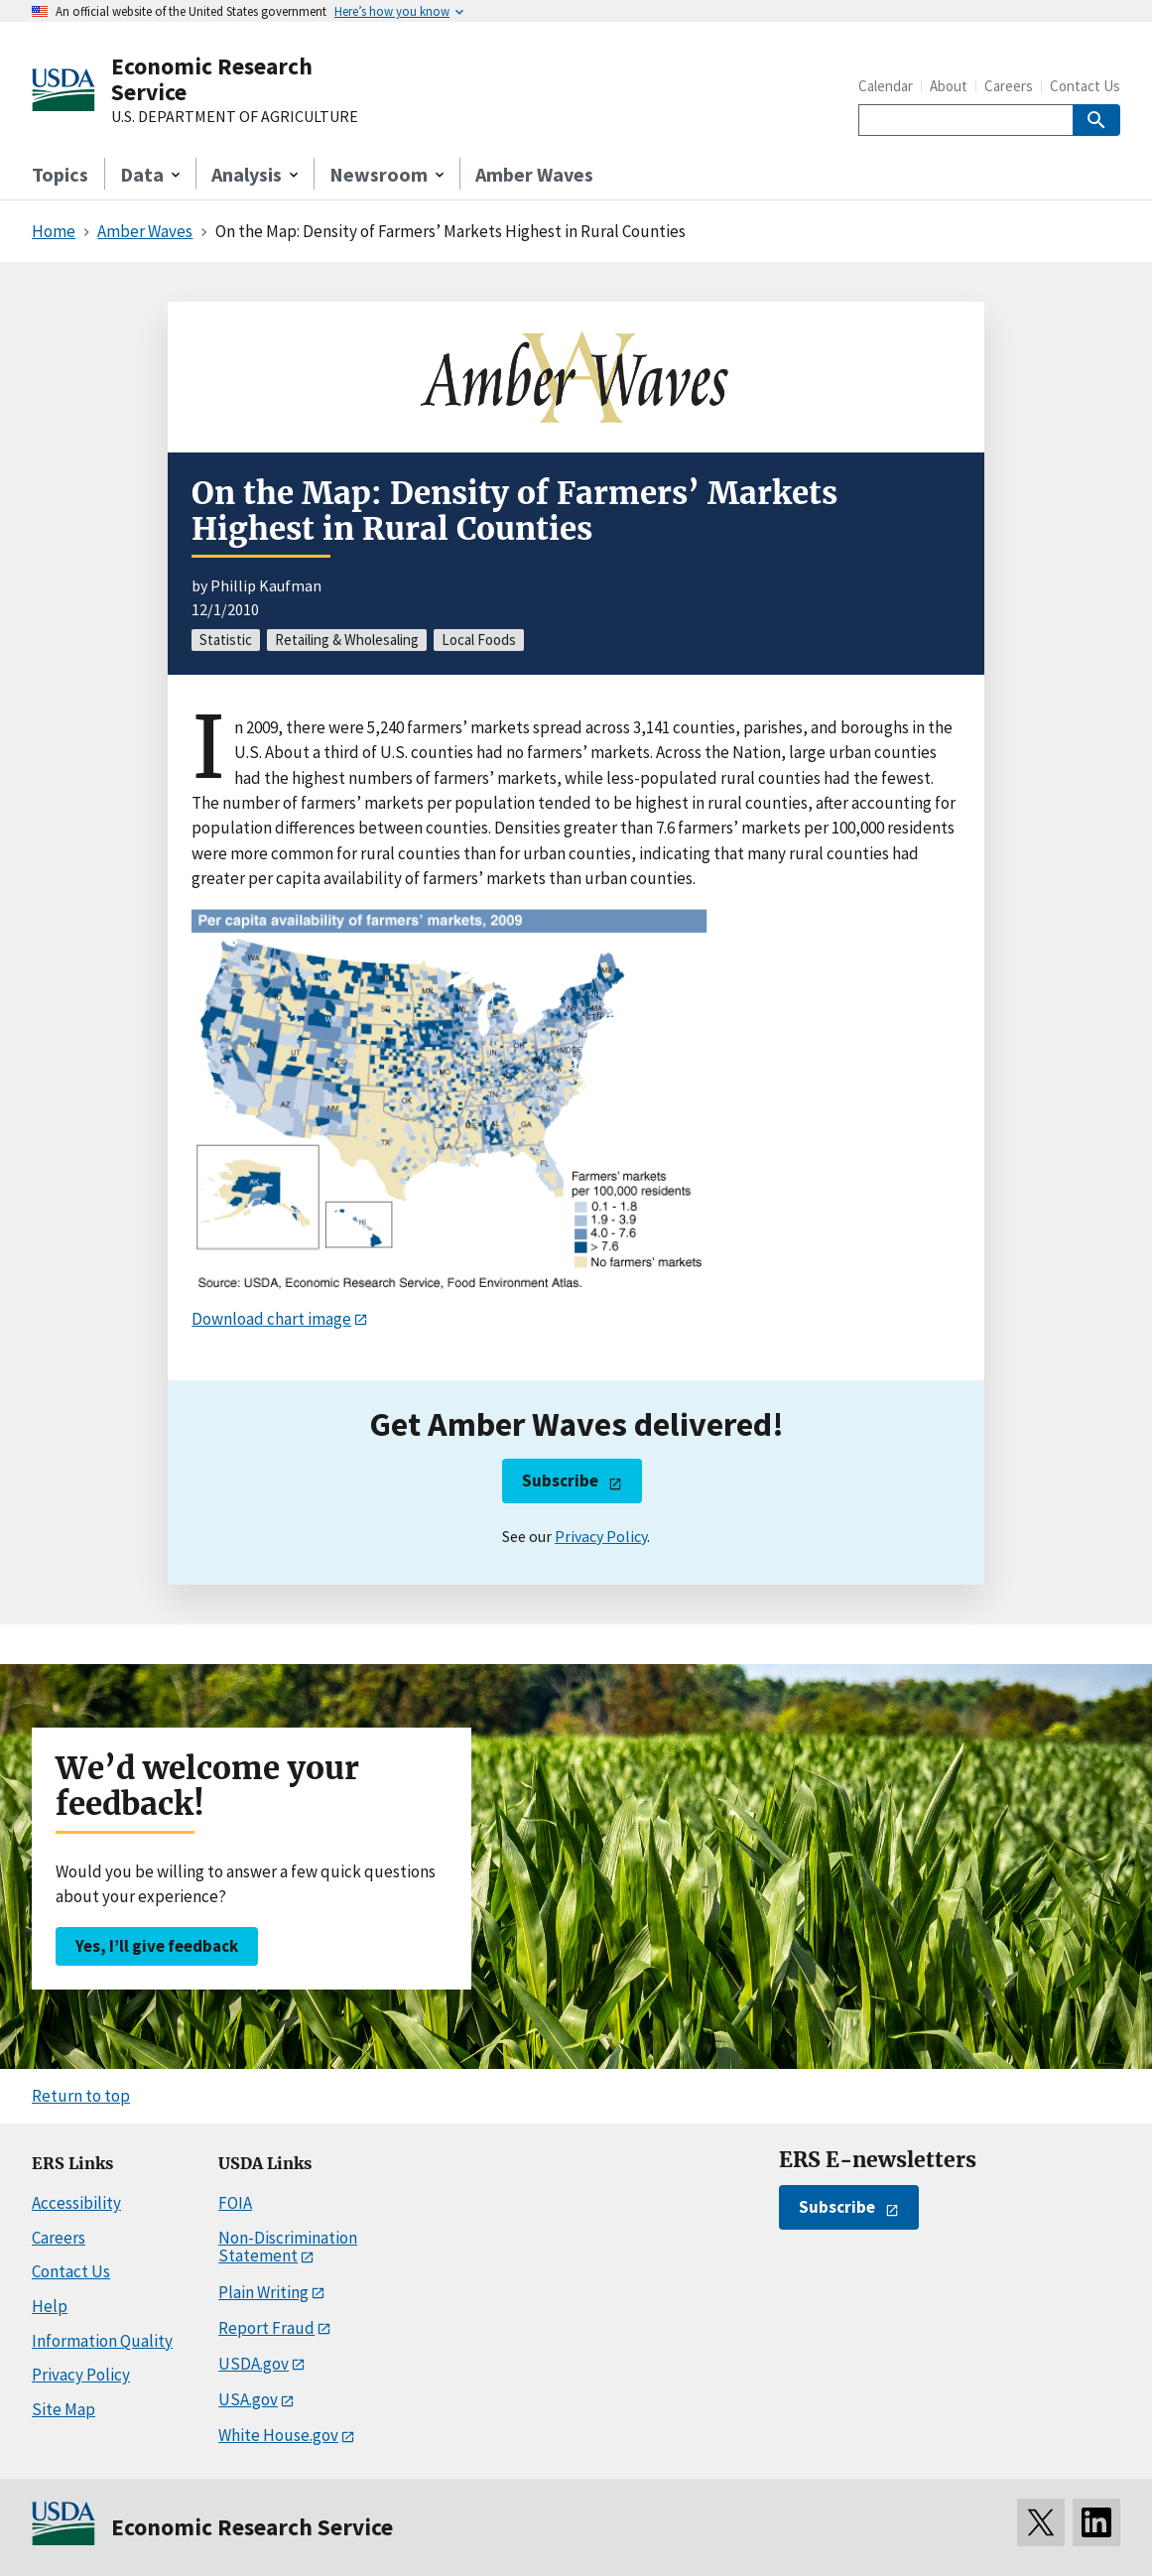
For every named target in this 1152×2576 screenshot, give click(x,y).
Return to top (81, 2096)
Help (49, 2306)
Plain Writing (263, 2292)
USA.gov (248, 2399)
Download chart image (271, 1319)
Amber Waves (534, 174)
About (948, 85)
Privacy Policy (601, 1536)
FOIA (235, 2203)
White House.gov (278, 2435)
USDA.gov (253, 2364)
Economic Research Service (212, 79)
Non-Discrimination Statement (287, 2247)
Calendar (885, 85)
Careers (1008, 85)
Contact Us (1085, 85)
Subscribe (560, 1480)
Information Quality (102, 2341)
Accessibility (76, 2203)
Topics (60, 174)
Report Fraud (266, 2328)
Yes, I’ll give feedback (156, 1946)
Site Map (63, 2409)
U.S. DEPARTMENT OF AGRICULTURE (234, 117)
